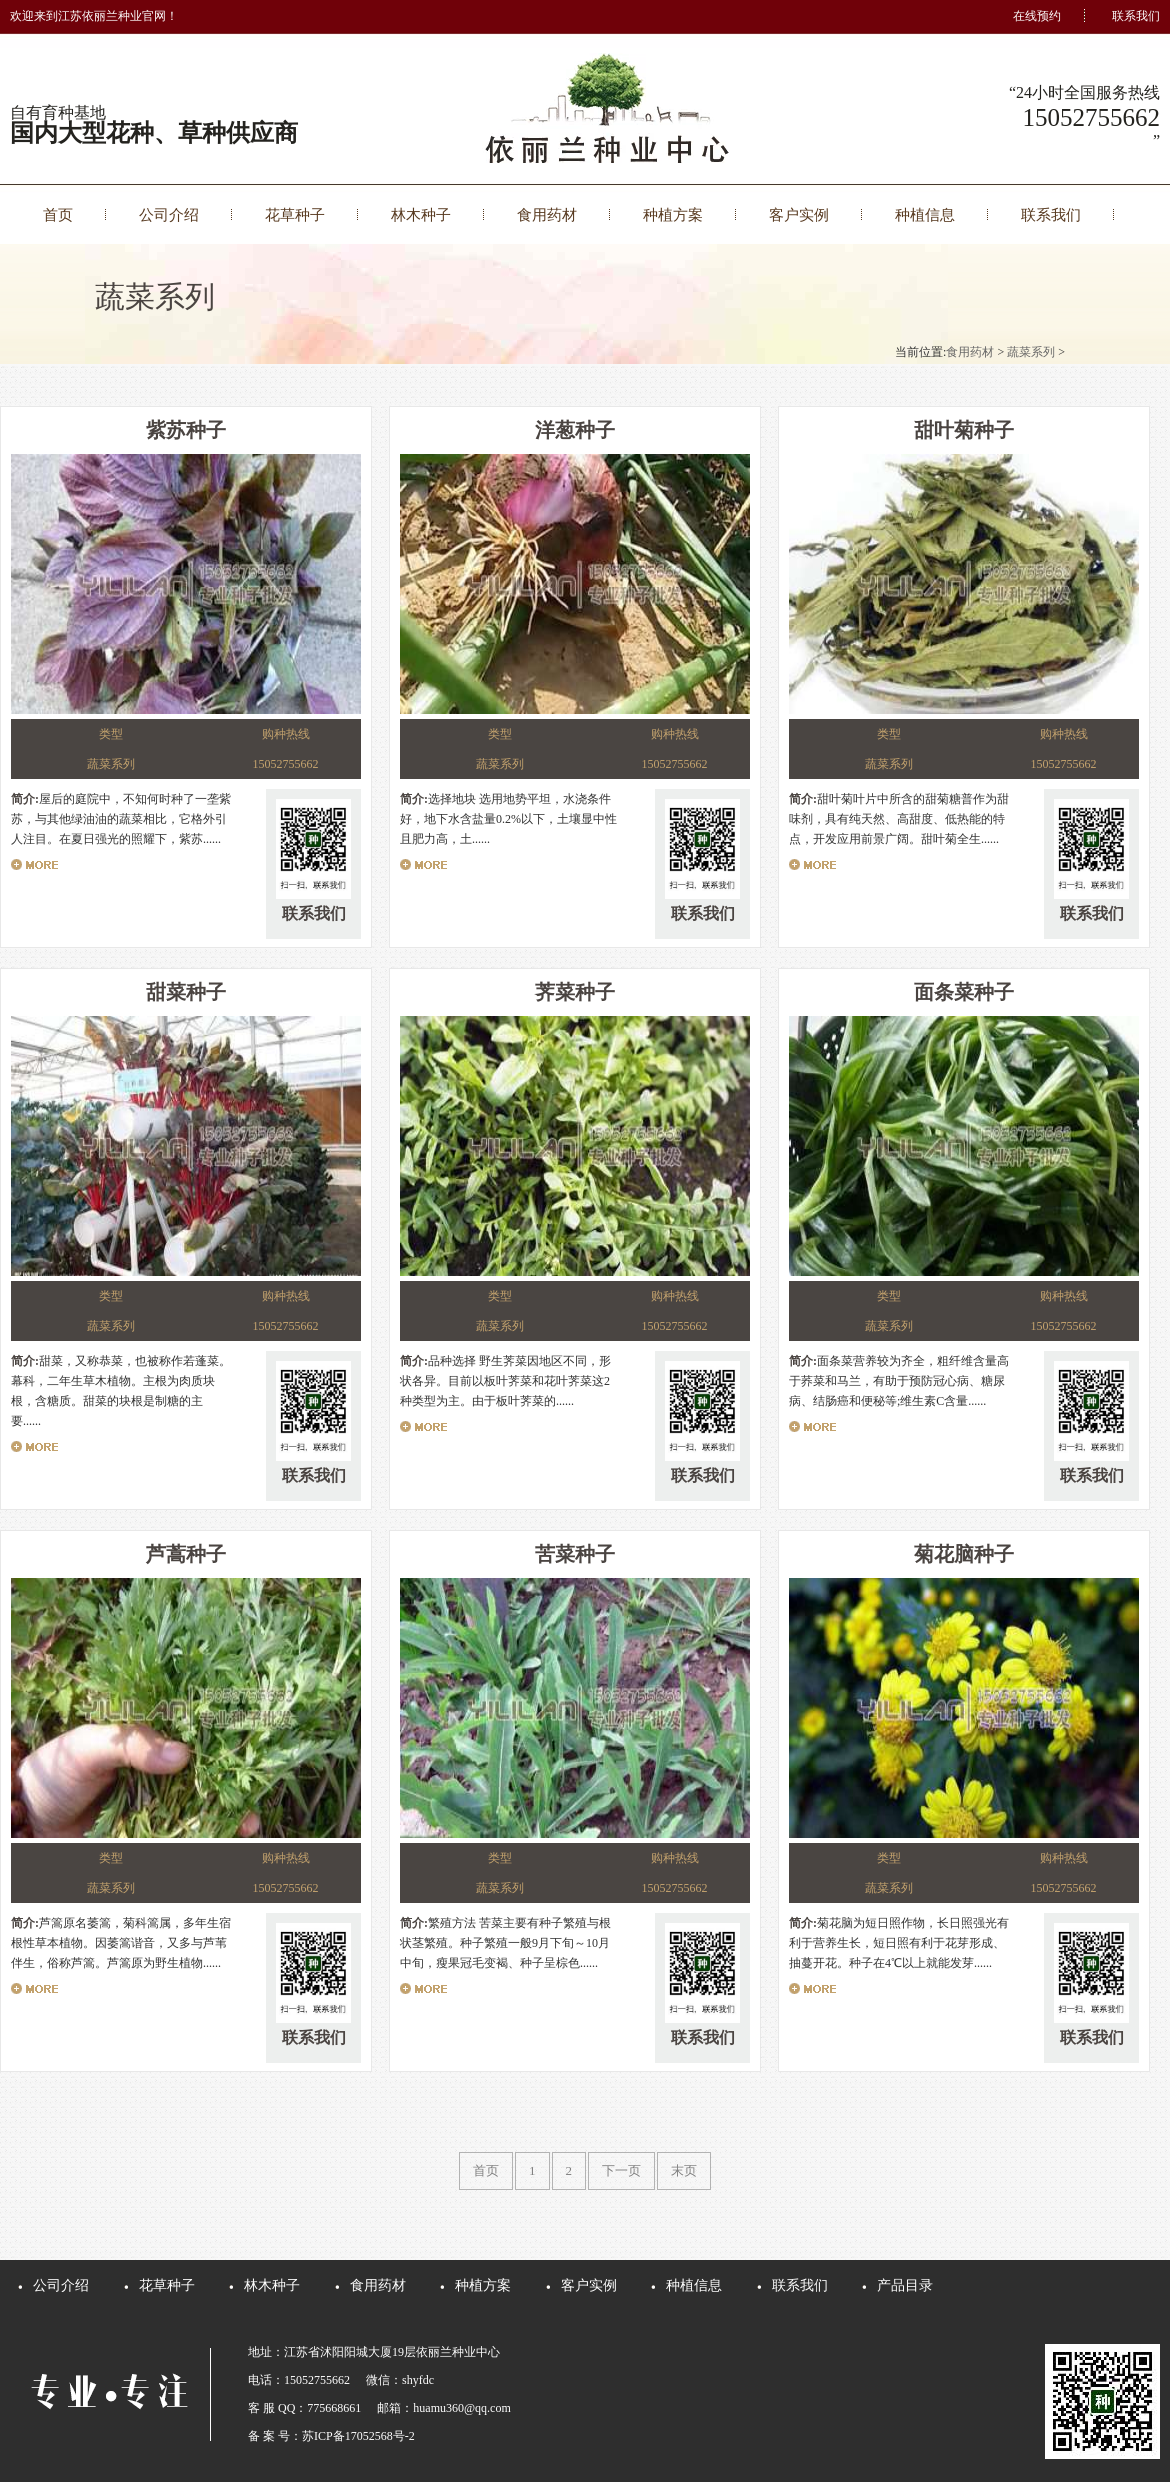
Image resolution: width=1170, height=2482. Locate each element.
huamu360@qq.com (461, 2408)
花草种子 (295, 215)
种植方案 (673, 215)
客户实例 (799, 215)
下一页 (621, 2170)
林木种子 (421, 215)
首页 (58, 215)
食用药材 (547, 215)
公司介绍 (169, 215)
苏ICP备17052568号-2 (358, 2436)
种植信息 (925, 215)
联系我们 (1136, 16)
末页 (684, 2170)
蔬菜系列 (1031, 352)
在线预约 (1037, 16)
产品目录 (905, 2285)
